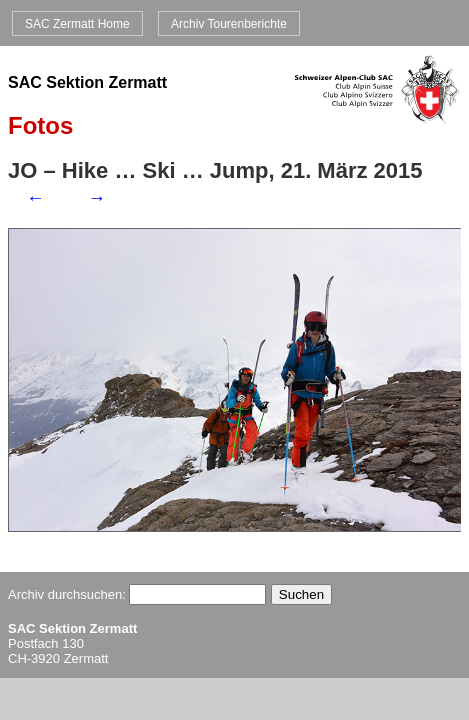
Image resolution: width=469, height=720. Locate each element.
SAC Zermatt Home (77, 23)
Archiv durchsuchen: (137, 594)
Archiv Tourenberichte (229, 23)
